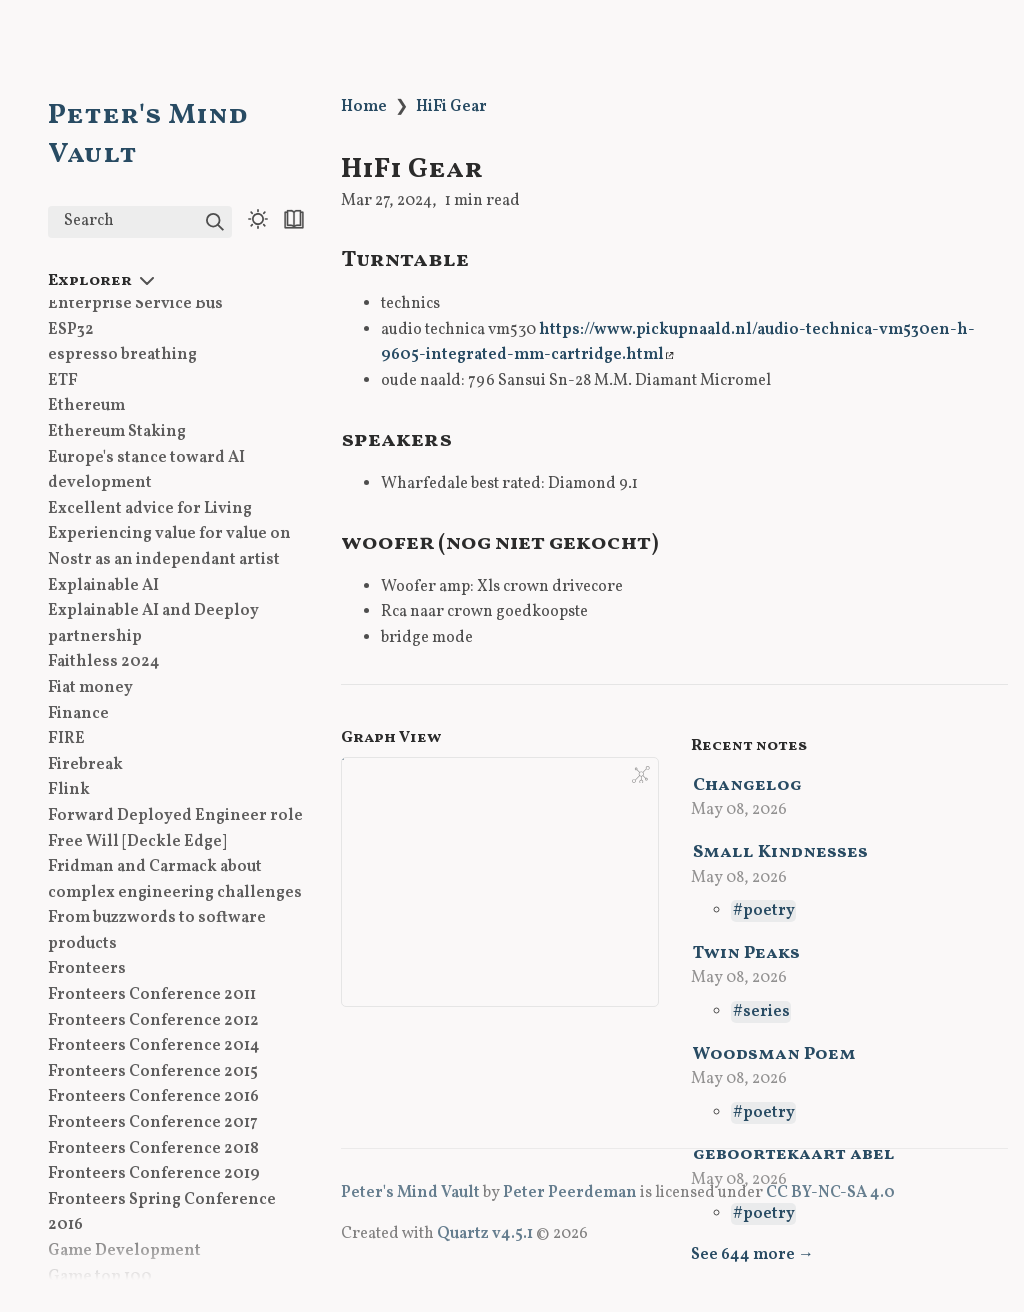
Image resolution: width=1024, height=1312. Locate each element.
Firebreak (85, 765)
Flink (69, 790)
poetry (769, 911)
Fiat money (90, 688)
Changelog (747, 785)
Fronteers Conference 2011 (152, 995)
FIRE (66, 739)
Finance (78, 714)
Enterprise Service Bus (135, 304)
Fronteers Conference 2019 (154, 1174)
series (766, 1012)
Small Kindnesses (780, 852)
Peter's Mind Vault (410, 1193)
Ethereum (86, 406)
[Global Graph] (641, 775)
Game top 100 (100, 1277)
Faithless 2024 (104, 662)
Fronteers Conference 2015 (153, 1072)
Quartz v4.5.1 (485, 1234)
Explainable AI (103, 586)
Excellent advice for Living (150, 509)
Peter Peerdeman (570, 1193)
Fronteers (87, 969)
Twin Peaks (746, 953)
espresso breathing (122, 355)
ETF (63, 381)
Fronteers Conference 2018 (153, 1149)
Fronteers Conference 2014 (154, 1046)
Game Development (124, 1251)
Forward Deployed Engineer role (175, 816)
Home (364, 107)
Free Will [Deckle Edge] (137, 842)
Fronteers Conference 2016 (153, 1097)
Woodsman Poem (774, 1054)
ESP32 (71, 330)
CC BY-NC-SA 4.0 (830, 1193)
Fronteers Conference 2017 (153, 1123)
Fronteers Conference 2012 (153, 1021)
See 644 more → (752, 1255)
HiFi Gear (451, 107)
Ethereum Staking (117, 432)
